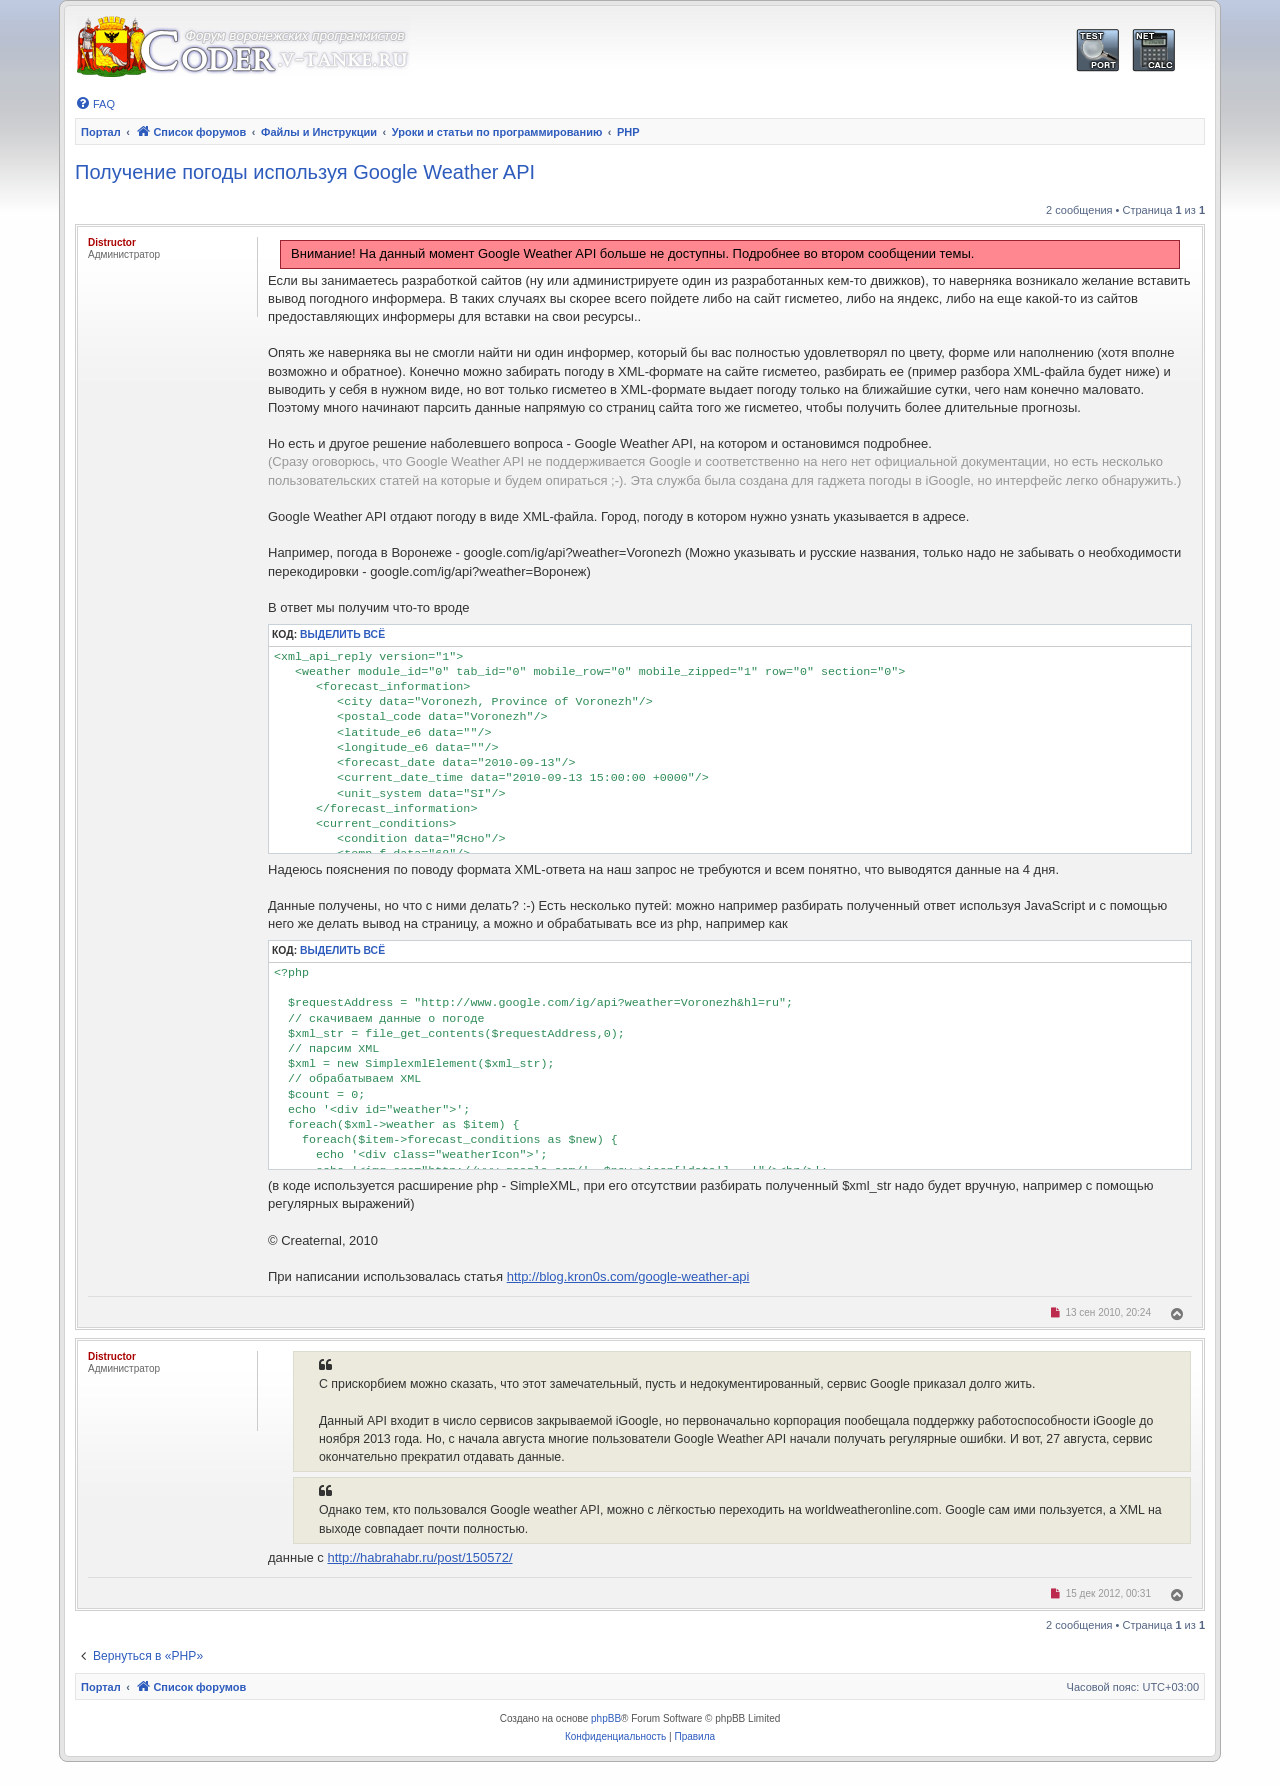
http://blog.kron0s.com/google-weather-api (628, 1276)
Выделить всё (342, 634)
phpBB (606, 1718)
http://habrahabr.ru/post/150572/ (419, 1557)
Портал (101, 132)
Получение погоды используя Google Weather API (305, 172)
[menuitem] (95, 104)
